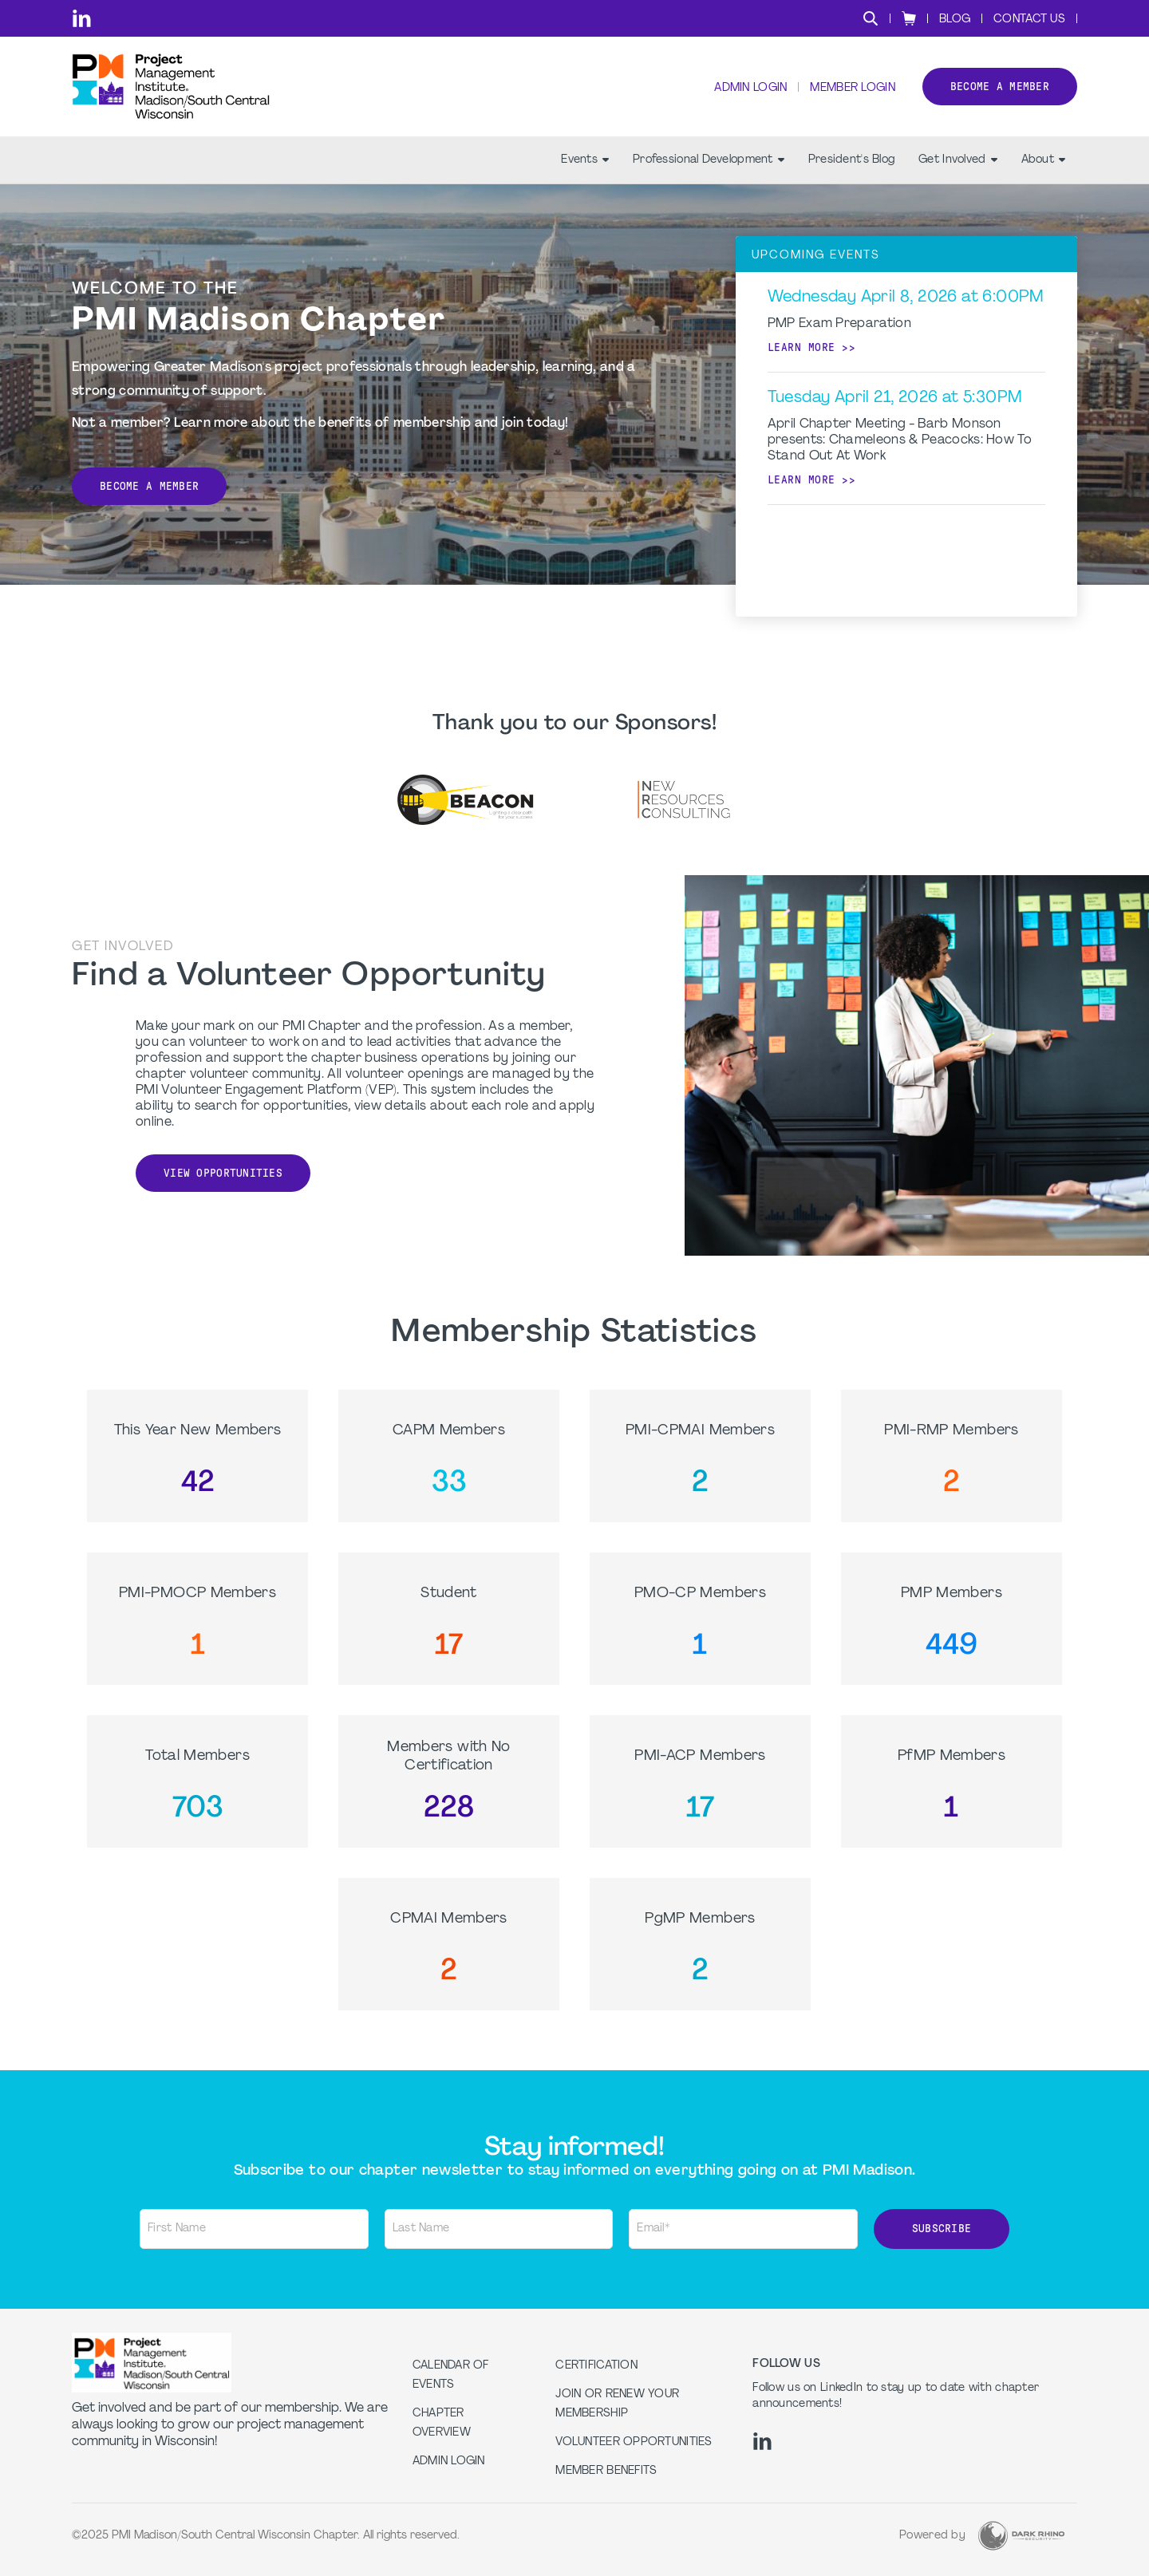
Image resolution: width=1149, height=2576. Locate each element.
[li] (82, 18)
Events (585, 160)
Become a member (999, 87)
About (1043, 160)
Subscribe (942, 2229)
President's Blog (851, 160)
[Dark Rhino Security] (1021, 2535)
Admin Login (750, 88)
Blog (954, 20)
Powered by (932, 2536)
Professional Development (708, 160)
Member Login (852, 88)
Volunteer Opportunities (633, 2442)
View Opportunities (223, 1173)
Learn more (801, 347)
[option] (466, 799)
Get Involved (957, 160)
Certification (596, 2366)
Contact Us (1029, 20)
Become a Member (149, 486)
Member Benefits (606, 2471)
